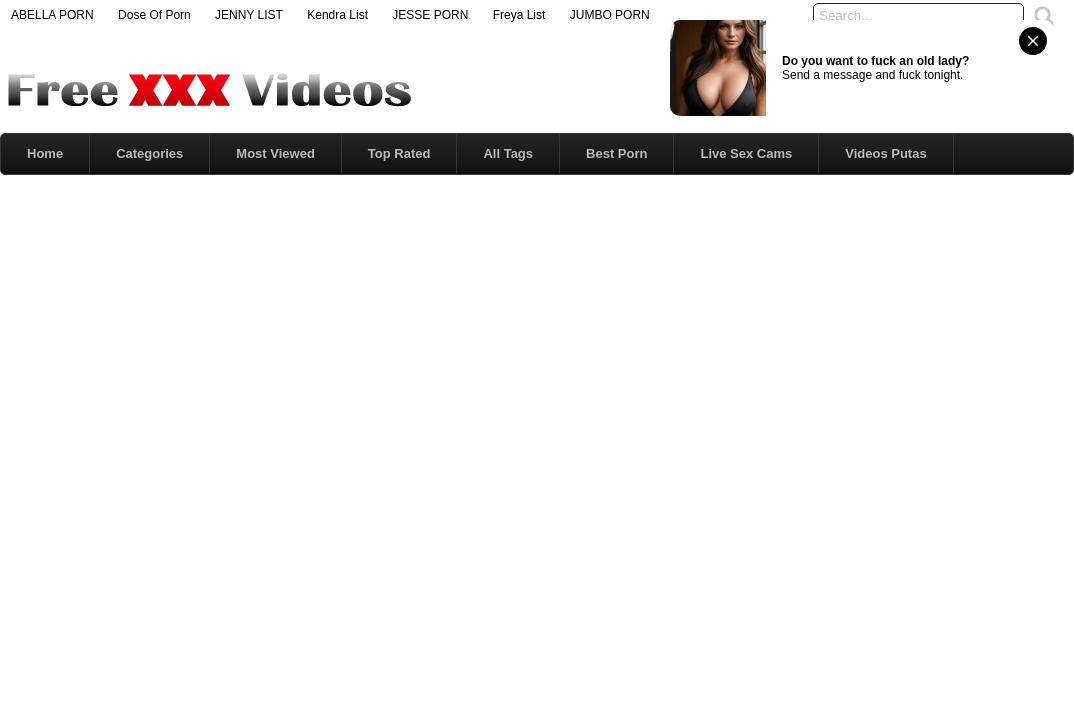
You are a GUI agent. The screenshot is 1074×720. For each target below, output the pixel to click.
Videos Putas (885, 153)
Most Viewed (275, 153)
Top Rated (399, 153)
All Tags (508, 153)
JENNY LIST (249, 15)
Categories (149, 153)
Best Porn (616, 153)
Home (45, 153)
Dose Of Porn (154, 15)
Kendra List (337, 15)
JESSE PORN (430, 15)
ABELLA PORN (52, 15)
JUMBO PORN (610, 15)
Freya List (519, 15)
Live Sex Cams (746, 153)
